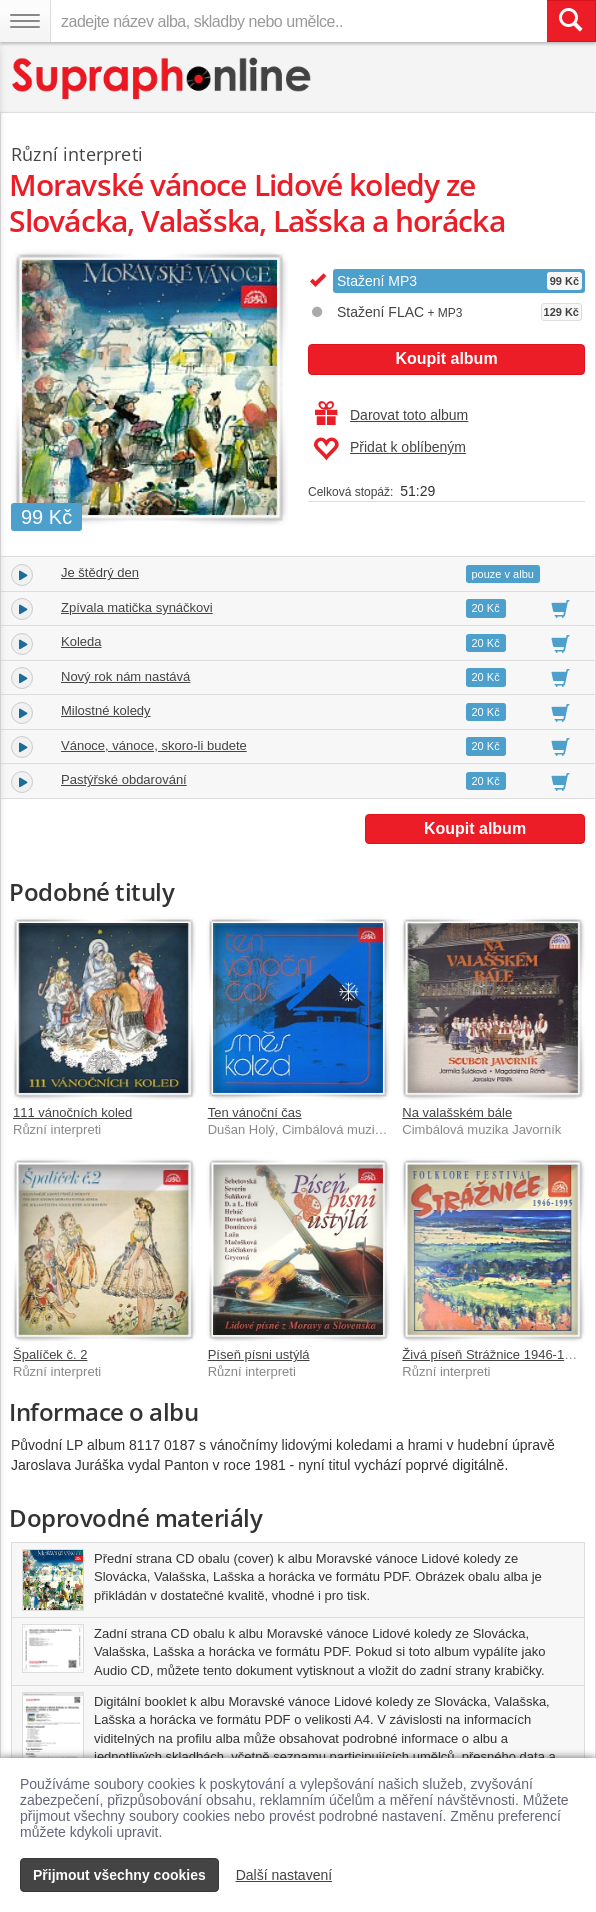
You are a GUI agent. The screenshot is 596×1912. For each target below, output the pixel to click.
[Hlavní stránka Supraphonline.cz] (162, 78)
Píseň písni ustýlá (259, 1354)
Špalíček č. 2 (50, 1354)
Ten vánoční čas (255, 1112)
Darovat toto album (391, 415)
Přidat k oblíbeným (389, 449)
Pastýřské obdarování (124, 779)
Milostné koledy (106, 710)
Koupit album (446, 358)
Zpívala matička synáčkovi (137, 607)
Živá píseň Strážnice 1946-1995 (494, 1354)
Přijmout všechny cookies (119, 1875)
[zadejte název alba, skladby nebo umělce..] (298, 21)
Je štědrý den (100, 572)
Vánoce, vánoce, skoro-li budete (154, 745)
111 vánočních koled (72, 1112)
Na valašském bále (457, 1112)
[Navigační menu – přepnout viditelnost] (25, 21)
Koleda (81, 641)
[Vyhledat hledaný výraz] (571, 21)
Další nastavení (284, 1875)
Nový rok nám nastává (125, 676)
